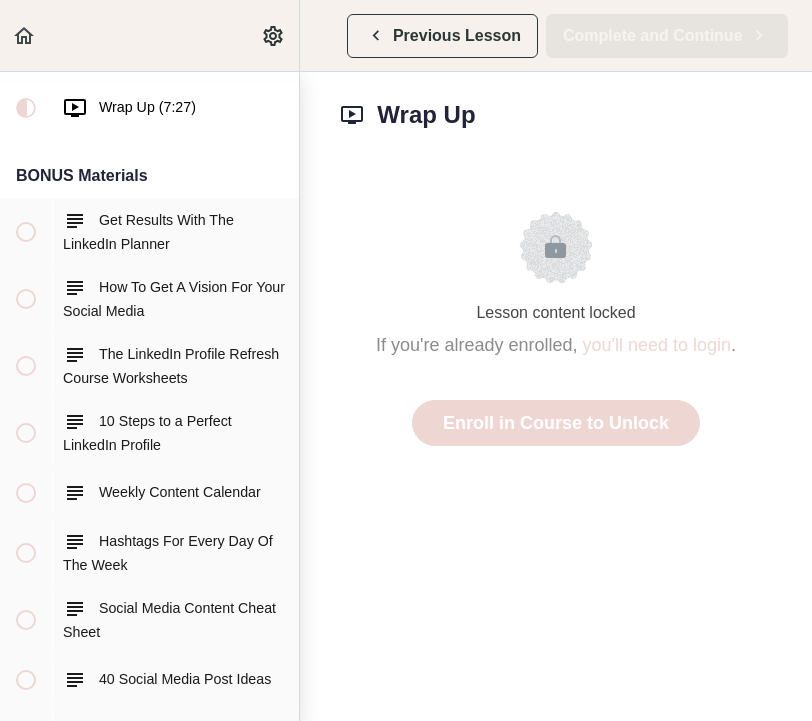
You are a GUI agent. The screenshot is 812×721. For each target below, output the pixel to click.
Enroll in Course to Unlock (556, 423)
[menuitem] (274, 35)
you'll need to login (657, 345)
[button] (25, 35)
